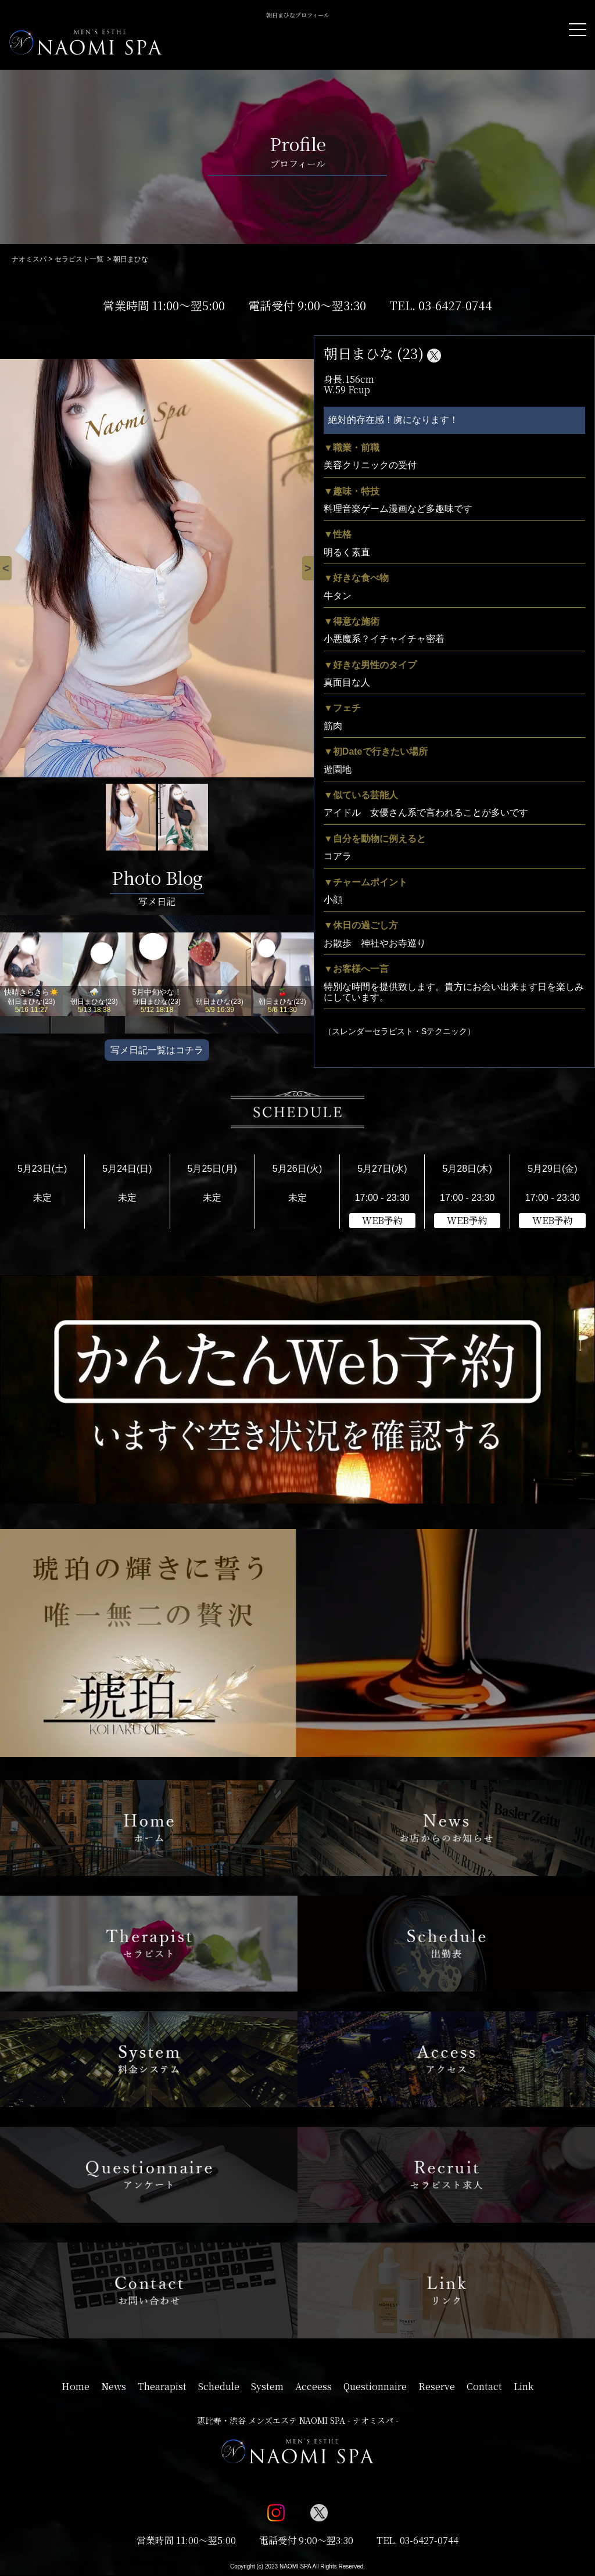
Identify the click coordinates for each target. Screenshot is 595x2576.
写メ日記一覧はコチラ (156, 1050)
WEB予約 (382, 1220)
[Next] (308, 568)
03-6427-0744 (455, 305)
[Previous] (6, 568)
